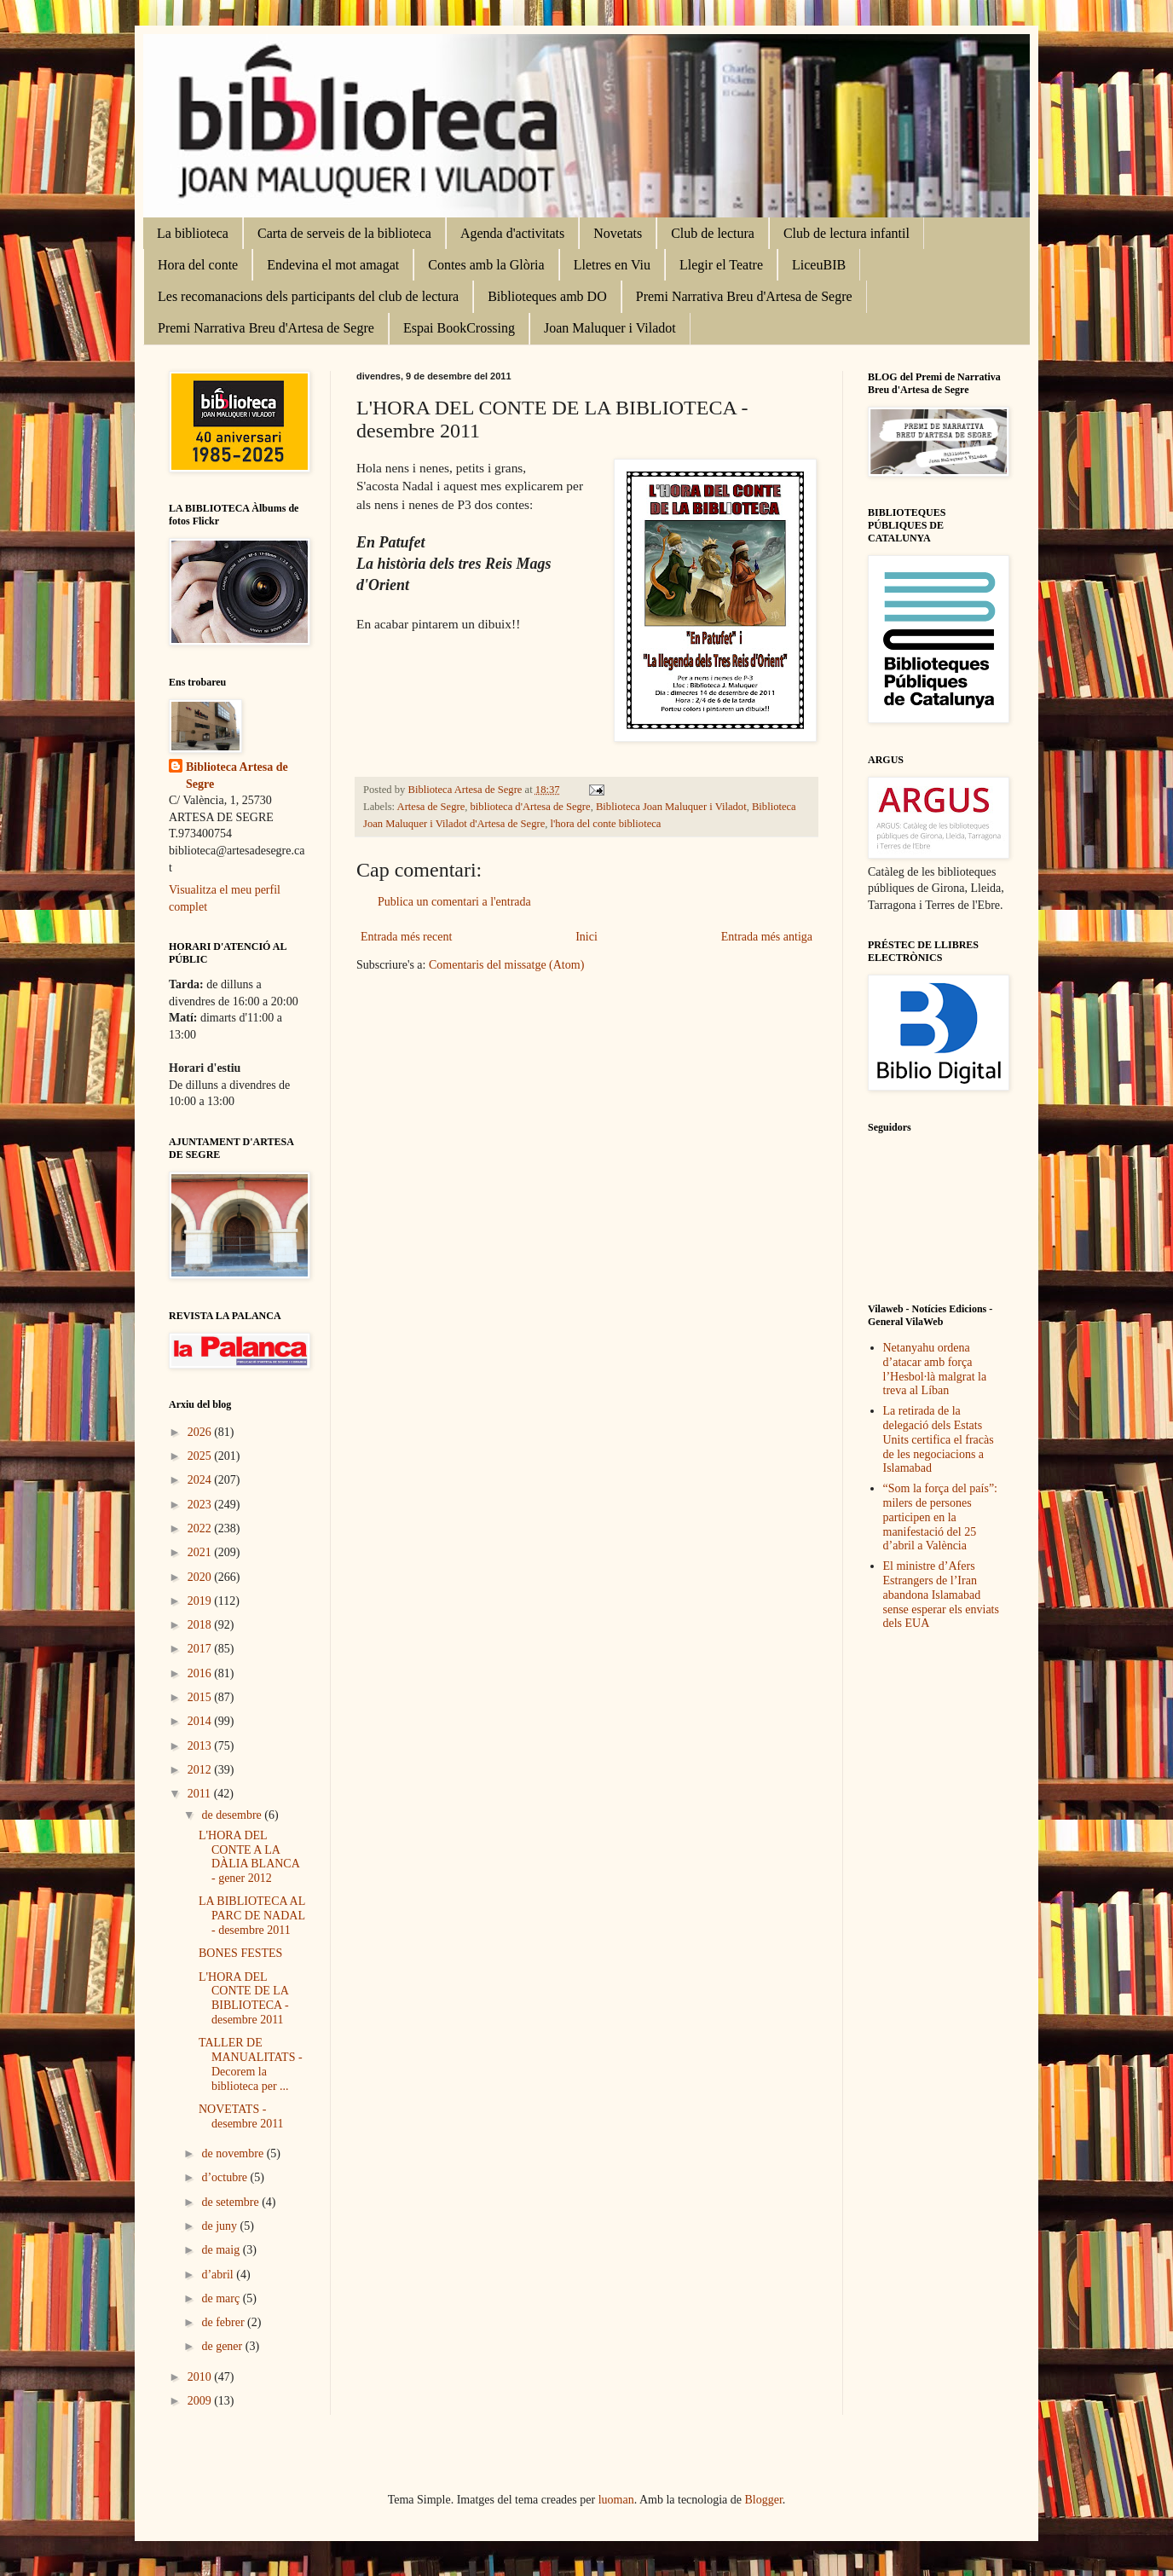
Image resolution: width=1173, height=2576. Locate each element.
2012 (201, 1769)
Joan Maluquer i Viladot (610, 328)
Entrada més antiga (766, 936)
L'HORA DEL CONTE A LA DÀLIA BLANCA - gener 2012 (249, 1856)
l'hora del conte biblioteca (606, 824)
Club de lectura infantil (846, 233)
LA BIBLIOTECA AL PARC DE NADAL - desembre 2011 (252, 1915)
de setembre (231, 2202)
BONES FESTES (240, 1953)
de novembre (233, 2153)
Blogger (764, 2499)
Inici (586, 936)
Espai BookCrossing (459, 328)
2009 (201, 2400)
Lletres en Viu (612, 265)
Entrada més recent (406, 936)
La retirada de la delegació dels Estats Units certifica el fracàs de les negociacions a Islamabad (938, 1439)
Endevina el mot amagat (333, 265)
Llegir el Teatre (721, 265)
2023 (201, 1504)
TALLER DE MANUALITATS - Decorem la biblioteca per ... (251, 2064)
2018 (201, 1624)
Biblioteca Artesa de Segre (237, 775)
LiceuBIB (819, 265)
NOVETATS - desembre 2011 (241, 2116)
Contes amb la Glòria (486, 265)
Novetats (617, 233)
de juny (220, 2226)
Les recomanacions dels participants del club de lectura (308, 296)
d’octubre (225, 2177)
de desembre (232, 1815)
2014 (201, 1721)
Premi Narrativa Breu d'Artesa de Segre (744, 296)
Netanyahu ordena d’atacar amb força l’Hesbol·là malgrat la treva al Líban (935, 1369)
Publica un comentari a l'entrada (454, 901)
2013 (201, 1746)
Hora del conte (198, 265)
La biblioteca (192, 233)
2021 (201, 1552)
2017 (201, 1648)
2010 (201, 2376)
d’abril (218, 2274)
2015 (201, 1697)
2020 (201, 1577)
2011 (201, 1793)
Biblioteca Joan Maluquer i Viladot (671, 807)
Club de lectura (712, 233)
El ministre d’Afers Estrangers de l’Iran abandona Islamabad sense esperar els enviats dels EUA (941, 1595)
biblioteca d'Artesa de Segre (531, 807)
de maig (221, 2249)
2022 (201, 1528)
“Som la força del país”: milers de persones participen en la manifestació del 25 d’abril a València (940, 1517)
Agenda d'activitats (512, 233)
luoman (616, 2499)
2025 (201, 1456)
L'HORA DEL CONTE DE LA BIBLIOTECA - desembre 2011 (244, 1998)
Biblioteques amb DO (547, 296)
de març (221, 2298)
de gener (223, 2346)
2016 (201, 1673)
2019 (201, 1601)
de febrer (224, 2322)
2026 (201, 1432)
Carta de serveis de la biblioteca (344, 233)
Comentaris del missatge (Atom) (506, 964)
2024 (201, 1479)
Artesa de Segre (431, 807)
